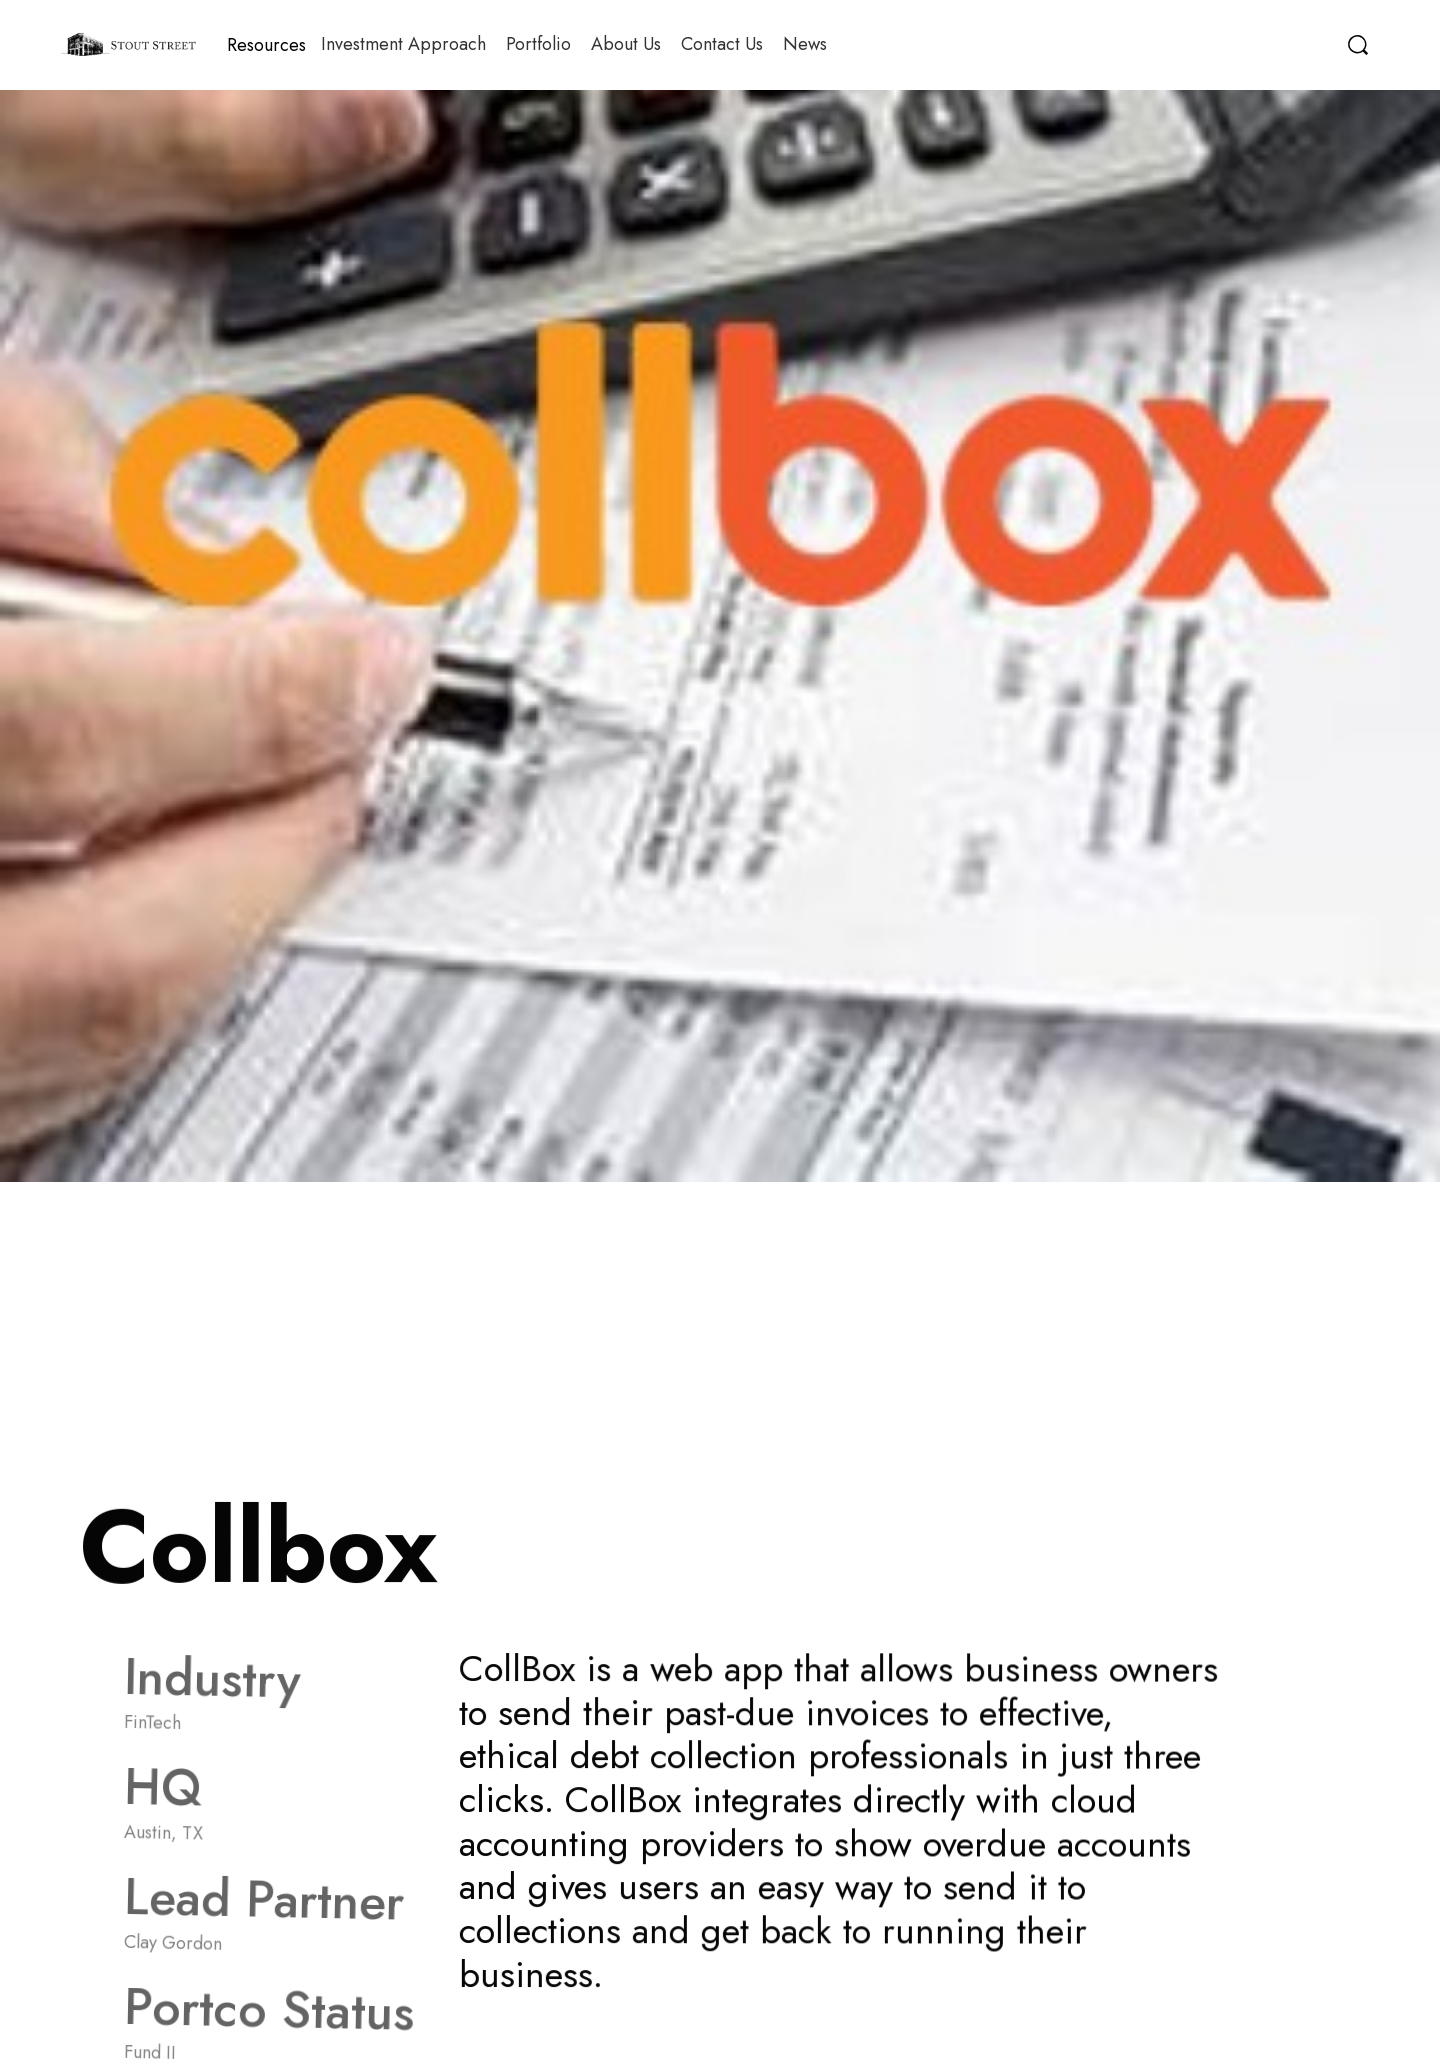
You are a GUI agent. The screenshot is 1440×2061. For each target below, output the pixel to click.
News (805, 44)
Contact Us (722, 44)
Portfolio (538, 44)
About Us (626, 44)
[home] (128, 45)
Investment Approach (403, 44)
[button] (266, 45)
